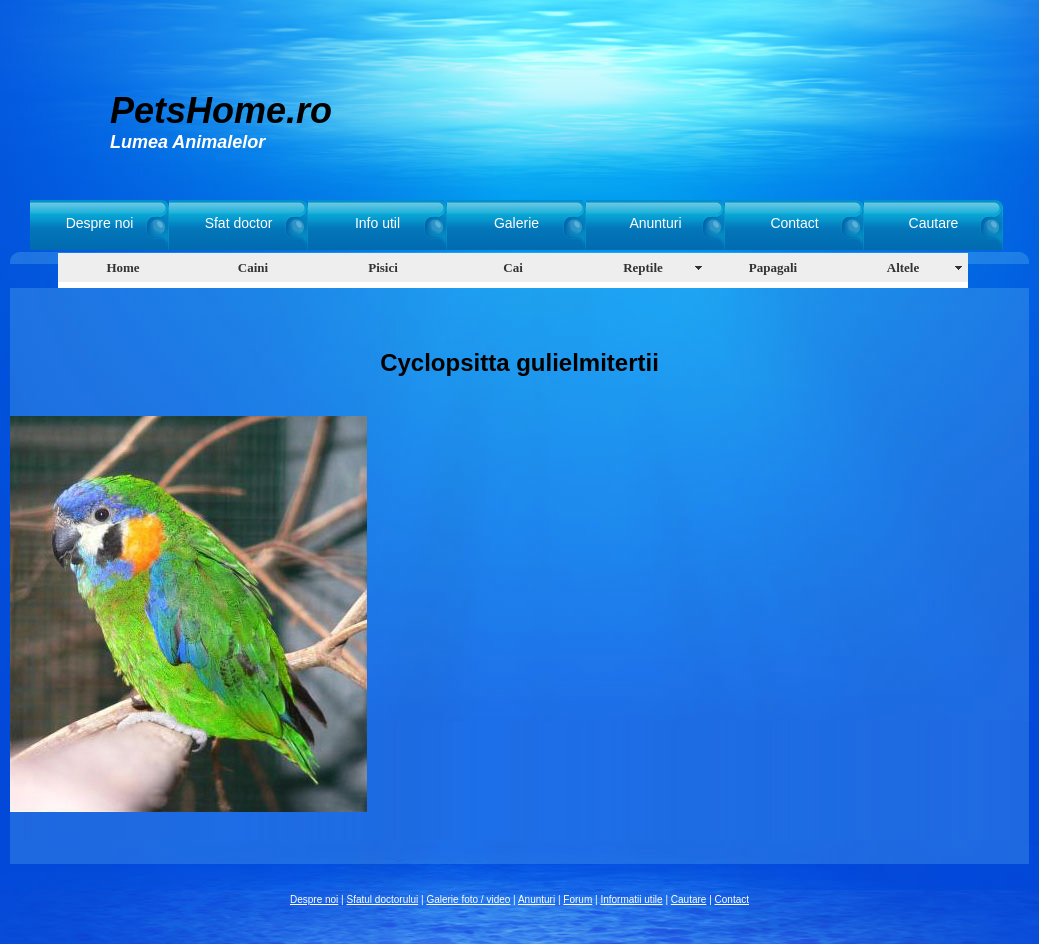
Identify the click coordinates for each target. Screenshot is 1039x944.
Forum (577, 899)
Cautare (934, 223)
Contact (794, 223)
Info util (377, 223)
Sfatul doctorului (383, 899)
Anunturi (655, 223)
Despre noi (100, 223)
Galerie (516, 223)
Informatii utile (631, 899)
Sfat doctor (239, 223)
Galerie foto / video (468, 899)
